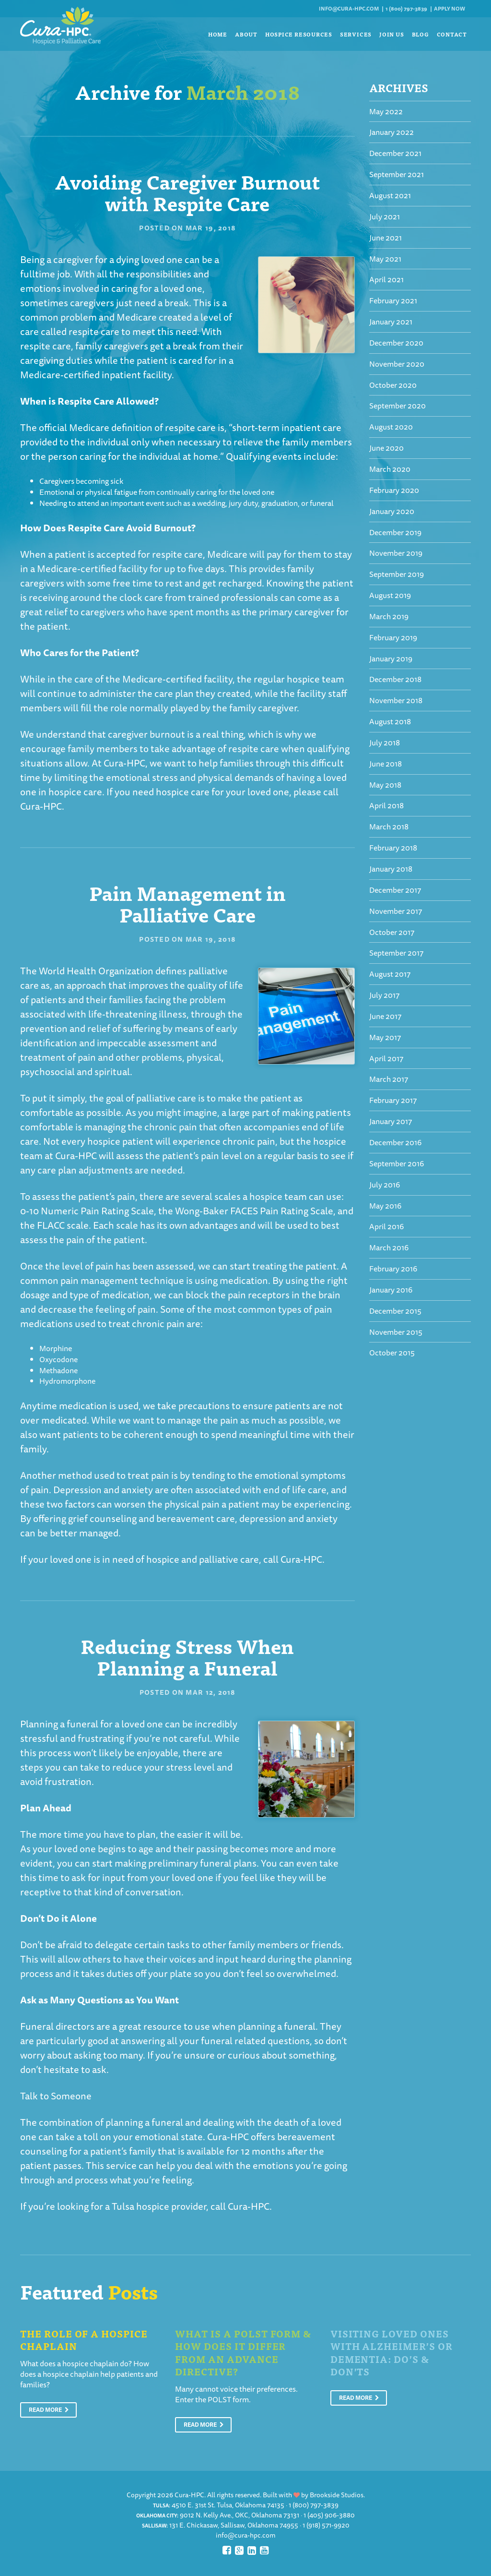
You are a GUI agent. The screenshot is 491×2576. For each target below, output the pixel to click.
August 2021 (390, 195)
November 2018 (395, 700)
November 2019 (395, 553)
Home (217, 34)
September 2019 (396, 574)
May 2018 (385, 785)
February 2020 (394, 490)
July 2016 (384, 1184)
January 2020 (391, 511)
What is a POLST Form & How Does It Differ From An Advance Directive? (243, 2352)
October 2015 (392, 1352)
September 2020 (397, 405)
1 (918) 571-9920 (326, 2525)
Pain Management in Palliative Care (187, 903)
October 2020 (393, 385)
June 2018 (385, 763)
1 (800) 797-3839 (406, 8)
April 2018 (386, 805)
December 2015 (395, 1311)
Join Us (391, 34)
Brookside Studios (336, 2495)
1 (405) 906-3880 (329, 2515)
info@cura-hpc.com (349, 8)
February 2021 (393, 300)
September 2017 (396, 953)
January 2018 (390, 869)
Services (356, 34)
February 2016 (393, 1268)
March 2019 (389, 616)
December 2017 (395, 890)
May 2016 (385, 1205)
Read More (49, 2409)
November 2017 (395, 911)
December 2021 (395, 153)
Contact (452, 34)
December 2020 (396, 342)
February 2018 (393, 847)
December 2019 (395, 532)
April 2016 (386, 1226)
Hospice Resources (298, 34)
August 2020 (391, 426)
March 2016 (389, 1247)
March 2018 (389, 826)
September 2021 (396, 174)
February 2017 (393, 1100)
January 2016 (390, 1289)
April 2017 (386, 1058)
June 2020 (386, 448)
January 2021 (390, 321)
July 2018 (384, 742)
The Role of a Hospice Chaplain (84, 2340)
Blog (420, 34)
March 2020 (389, 469)
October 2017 (391, 932)
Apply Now (449, 8)
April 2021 (386, 279)
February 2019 (393, 637)
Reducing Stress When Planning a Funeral (187, 1656)
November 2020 (396, 364)
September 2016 (396, 1163)
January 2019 (390, 658)
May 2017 (385, 1037)
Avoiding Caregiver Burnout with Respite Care (187, 191)
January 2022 (391, 132)
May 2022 (386, 111)
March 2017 (388, 1079)
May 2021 (385, 258)
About (246, 34)
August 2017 (389, 974)
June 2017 (385, 1016)
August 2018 (390, 721)
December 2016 (395, 1142)
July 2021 (384, 216)
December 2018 (395, 679)
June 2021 (385, 237)
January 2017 (390, 1121)
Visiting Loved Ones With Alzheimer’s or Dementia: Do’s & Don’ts (391, 2352)
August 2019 (390, 595)
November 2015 (395, 1332)
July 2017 (384, 995)
